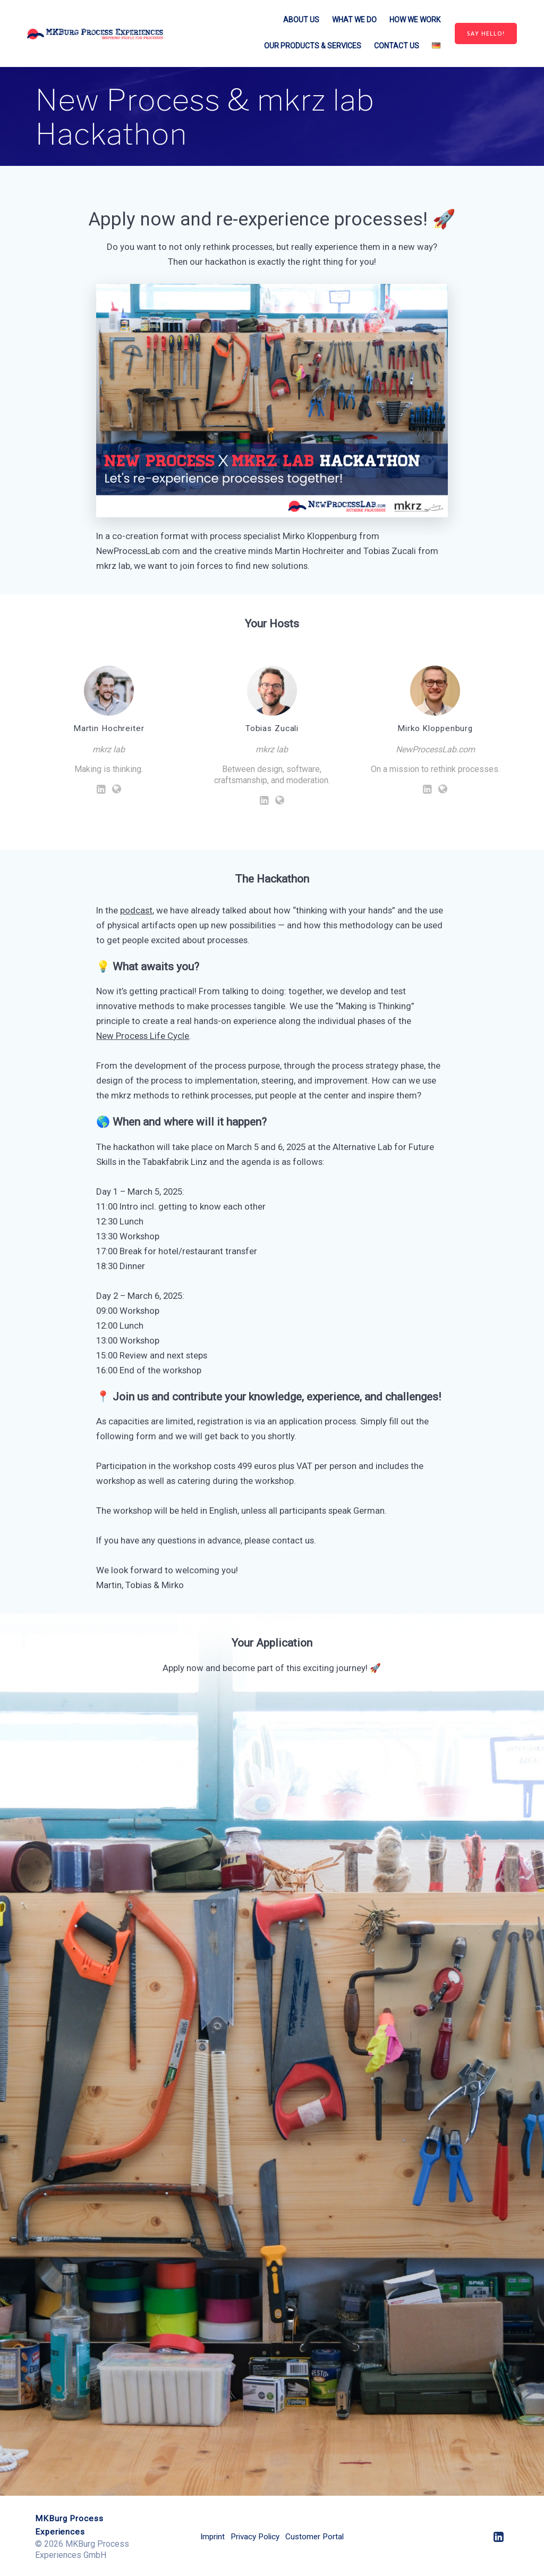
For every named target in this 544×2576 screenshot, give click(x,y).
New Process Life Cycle (142, 1035)
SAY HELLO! (486, 33)
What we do (354, 19)
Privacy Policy (254, 2536)
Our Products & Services (312, 45)
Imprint (209, 2536)
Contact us (396, 45)
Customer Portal (317, 2536)
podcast (136, 910)
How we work (414, 19)
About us (301, 19)
